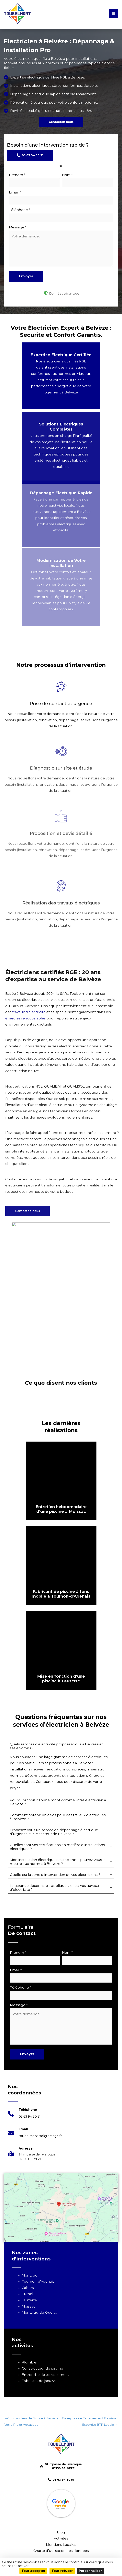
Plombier (30, 2362)
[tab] (61, 1766)
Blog (61, 2532)
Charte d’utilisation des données (61, 2551)
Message (18, 227)
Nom (67, 175)
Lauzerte (29, 2300)
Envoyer (26, 276)
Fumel (27, 2294)
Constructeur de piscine (42, 2368)
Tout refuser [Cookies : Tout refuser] (62, 2571)
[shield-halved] (46, 293)
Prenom (17, 175)
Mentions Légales (61, 2545)
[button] (61, 122)
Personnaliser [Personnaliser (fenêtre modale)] (90, 2571)
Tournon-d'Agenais (38, 2281)
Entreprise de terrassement (45, 2375)
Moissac (28, 2306)
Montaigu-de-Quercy (40, 2312)
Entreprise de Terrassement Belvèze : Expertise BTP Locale (90, 2419)
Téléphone (19, 210)
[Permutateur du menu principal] (113, 13)
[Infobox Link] (24, 2115)
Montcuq (30, 2275)
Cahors (28, 2288)
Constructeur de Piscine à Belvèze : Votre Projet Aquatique (32, 2419)
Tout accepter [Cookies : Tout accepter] (33, 2571)
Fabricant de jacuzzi (39, 2381)
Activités (61, 2538)
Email (15, 192)
